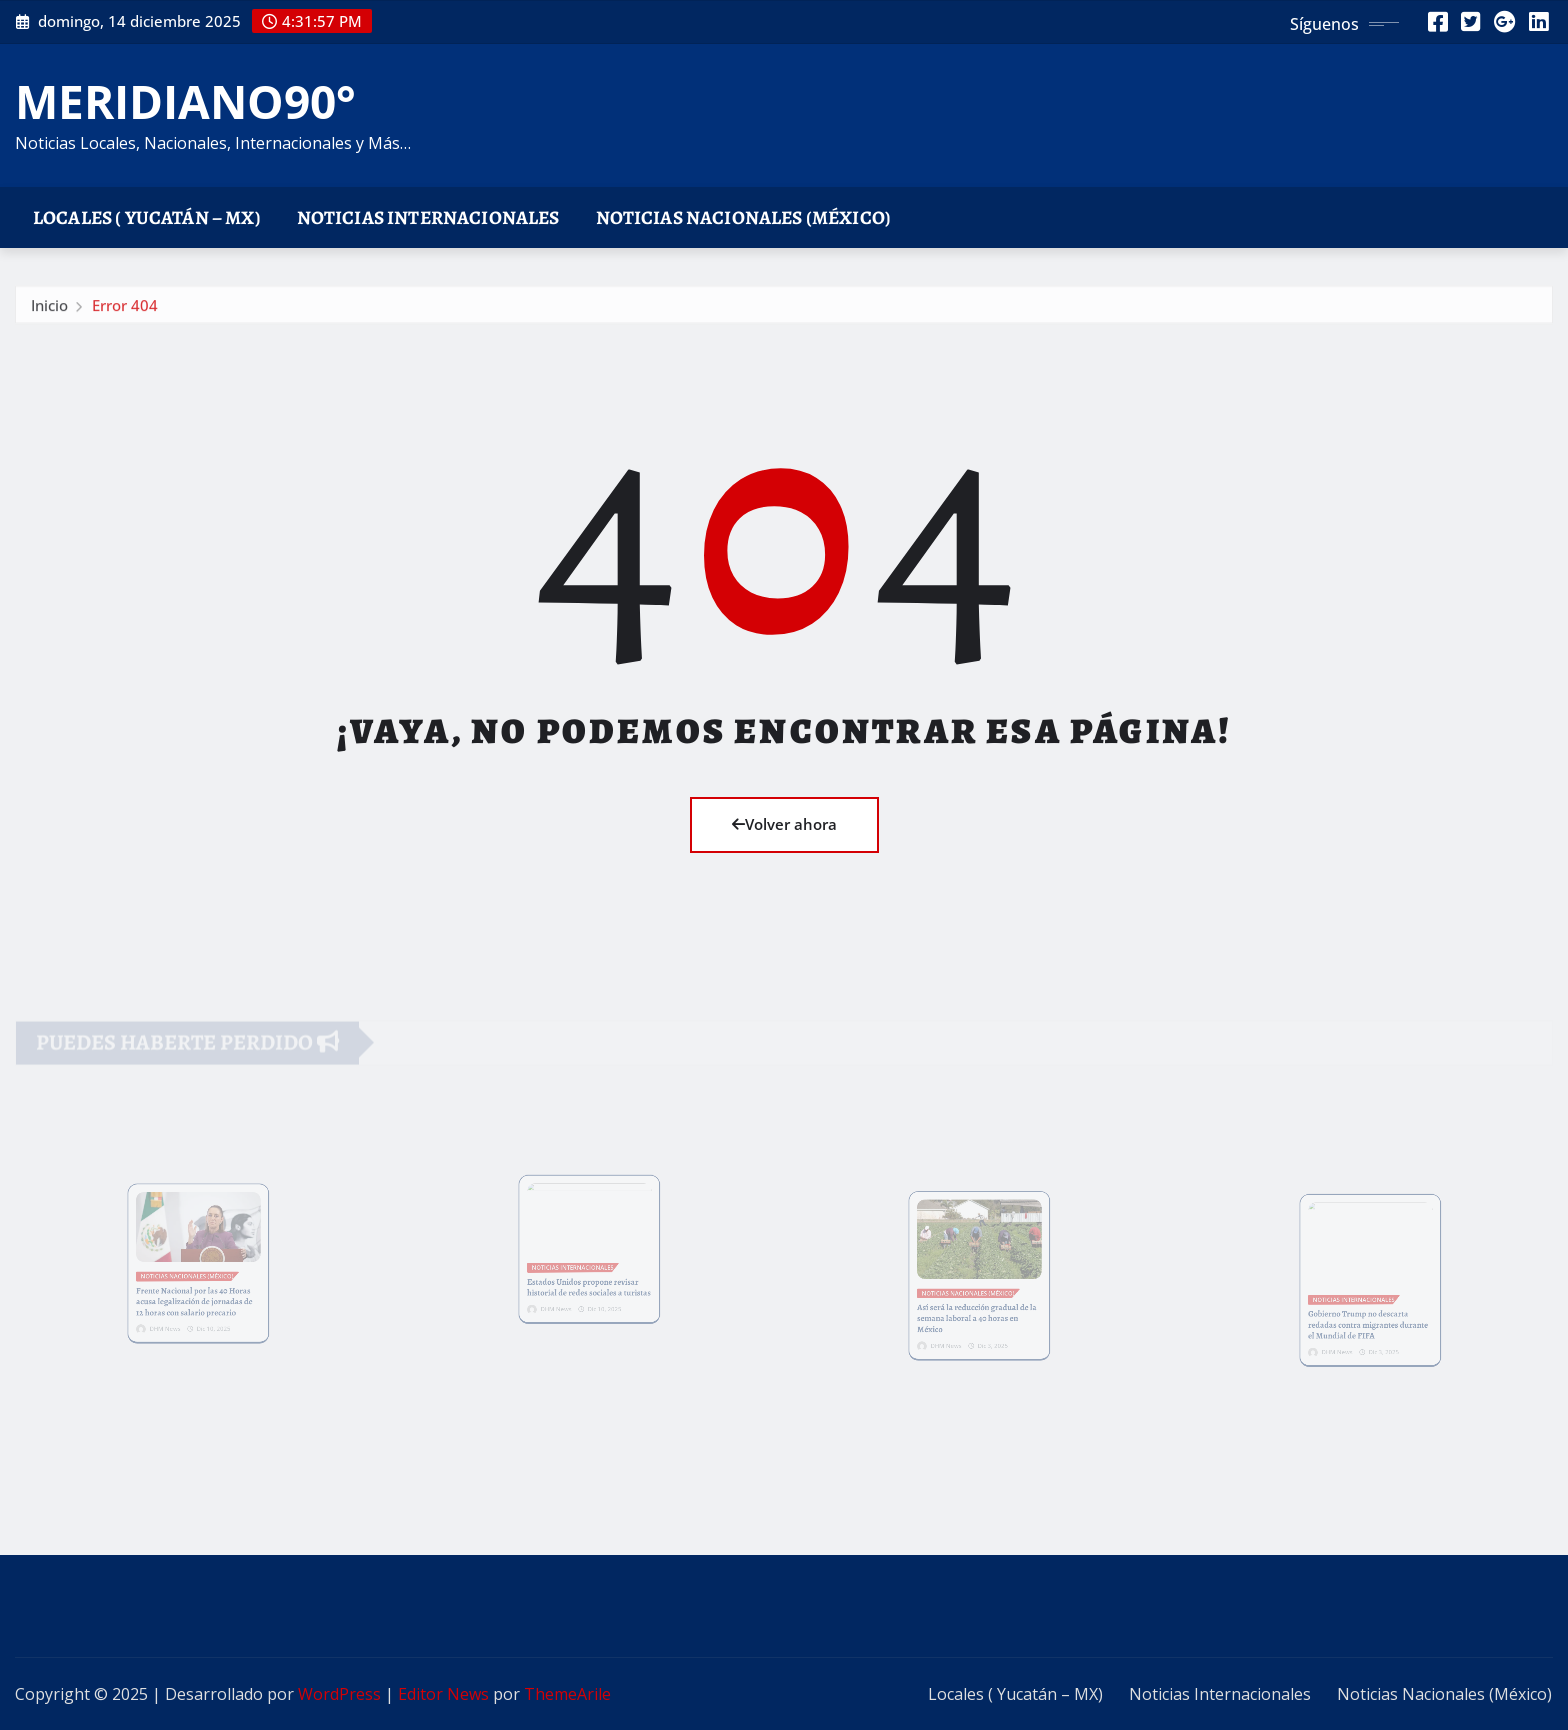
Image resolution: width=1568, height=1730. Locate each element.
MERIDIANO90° (185, 101)
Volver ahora (784, 824)
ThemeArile (567, 1694)
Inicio (49, 310)
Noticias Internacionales (428, 217)
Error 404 (125, 310)
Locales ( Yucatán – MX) (147, 217)
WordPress (339, 1694)
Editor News (443, 1694)
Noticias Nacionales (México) (743, 217)
